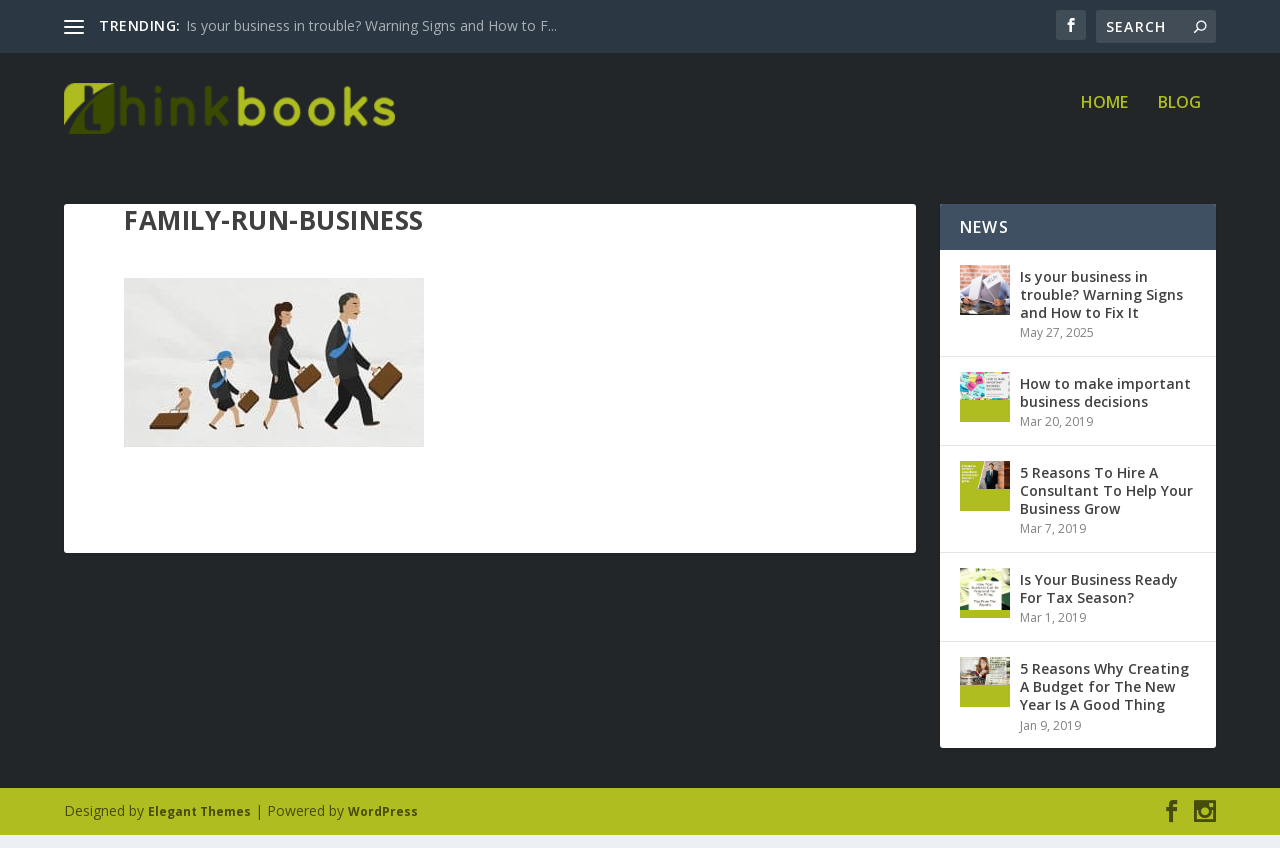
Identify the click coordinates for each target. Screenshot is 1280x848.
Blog (1179, 116)
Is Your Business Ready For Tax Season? (1099, 601)
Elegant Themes (199, 824)
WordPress (383, 824)
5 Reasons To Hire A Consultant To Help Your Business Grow (1106, 503)
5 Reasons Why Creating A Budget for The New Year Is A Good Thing (1104, 699)
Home (1104, 116)
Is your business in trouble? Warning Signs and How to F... (371, 25)
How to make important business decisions (1105, 405)
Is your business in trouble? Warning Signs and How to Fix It (1101, 307)
